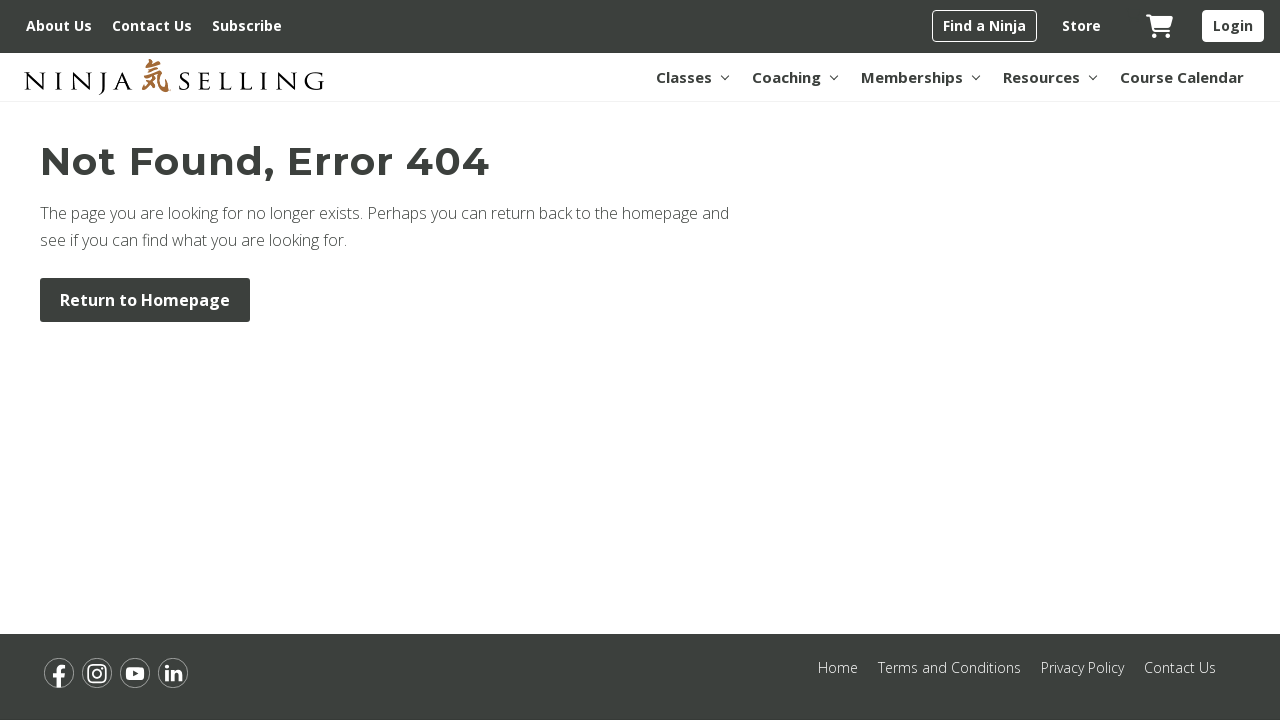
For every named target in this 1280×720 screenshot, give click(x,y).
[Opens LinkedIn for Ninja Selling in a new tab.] (173, 673)
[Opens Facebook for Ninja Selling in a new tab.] (59, 673)
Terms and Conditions (949, 667)
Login (1233, 25)
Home (838, 667)
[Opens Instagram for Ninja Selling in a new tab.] (97, 673)
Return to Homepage (145, 300)
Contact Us (1180, 667)
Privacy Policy (1082, 667)
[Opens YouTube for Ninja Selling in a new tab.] (135, 673)
